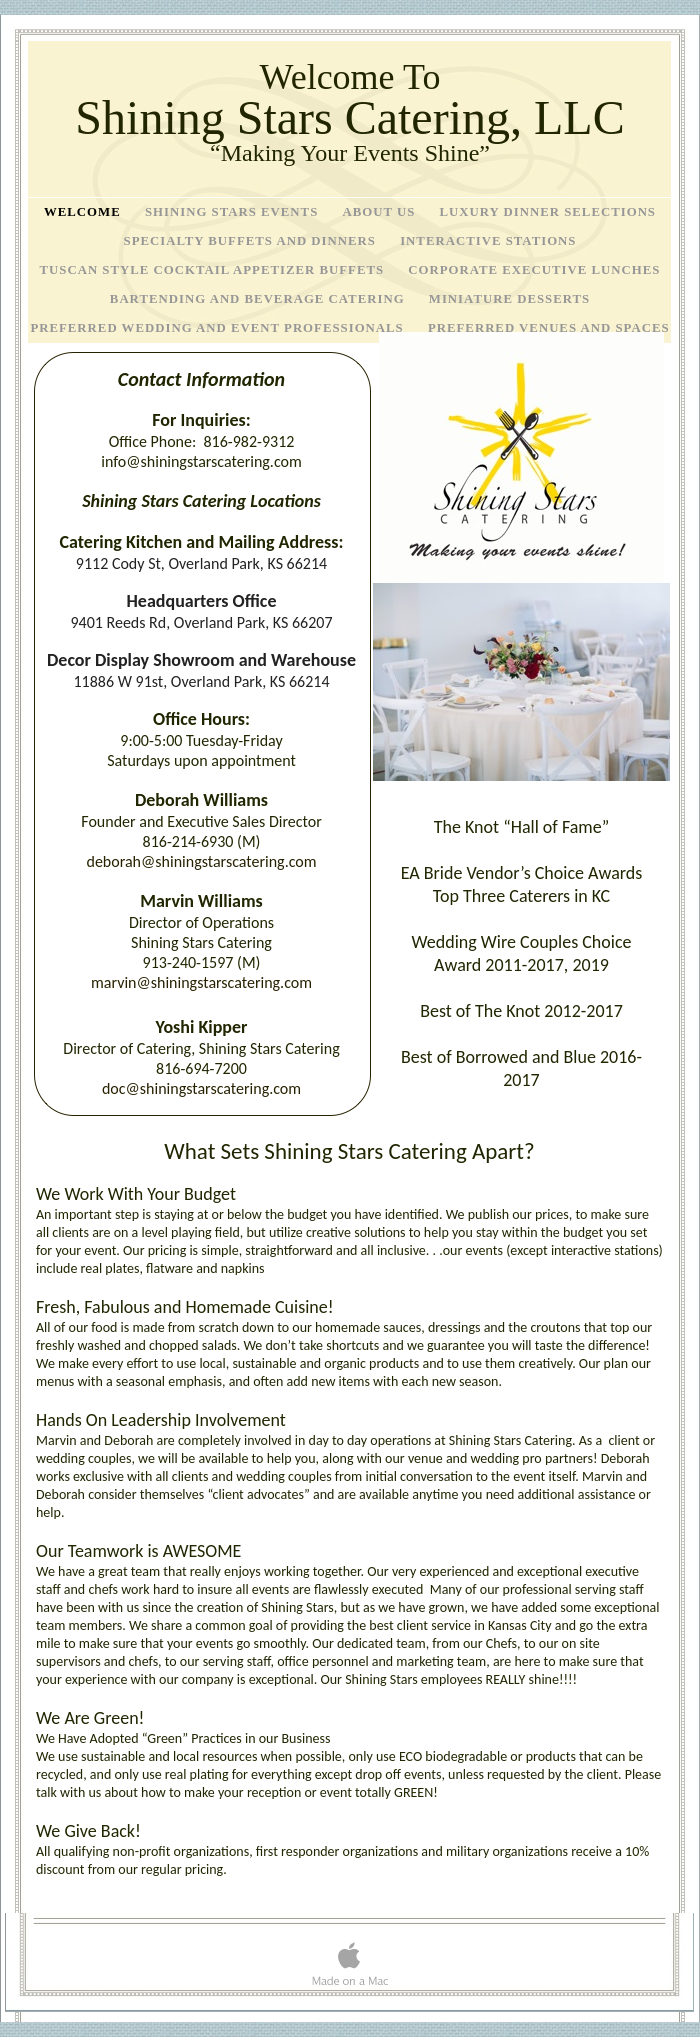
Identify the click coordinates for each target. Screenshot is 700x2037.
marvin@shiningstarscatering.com (201, 982)
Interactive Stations (488, 241)
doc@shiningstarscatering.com (201, 1088)
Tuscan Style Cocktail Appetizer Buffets (214, 270)
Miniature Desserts (509, 299)
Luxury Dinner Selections (548, 212)
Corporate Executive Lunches (534, 270)
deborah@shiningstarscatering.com (201, 861)
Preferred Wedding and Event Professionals (219, 328)
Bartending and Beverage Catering (259, 299)
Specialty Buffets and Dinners (252, 241)
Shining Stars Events (234, 212)
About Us (380, 212)
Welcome (84, 212)
